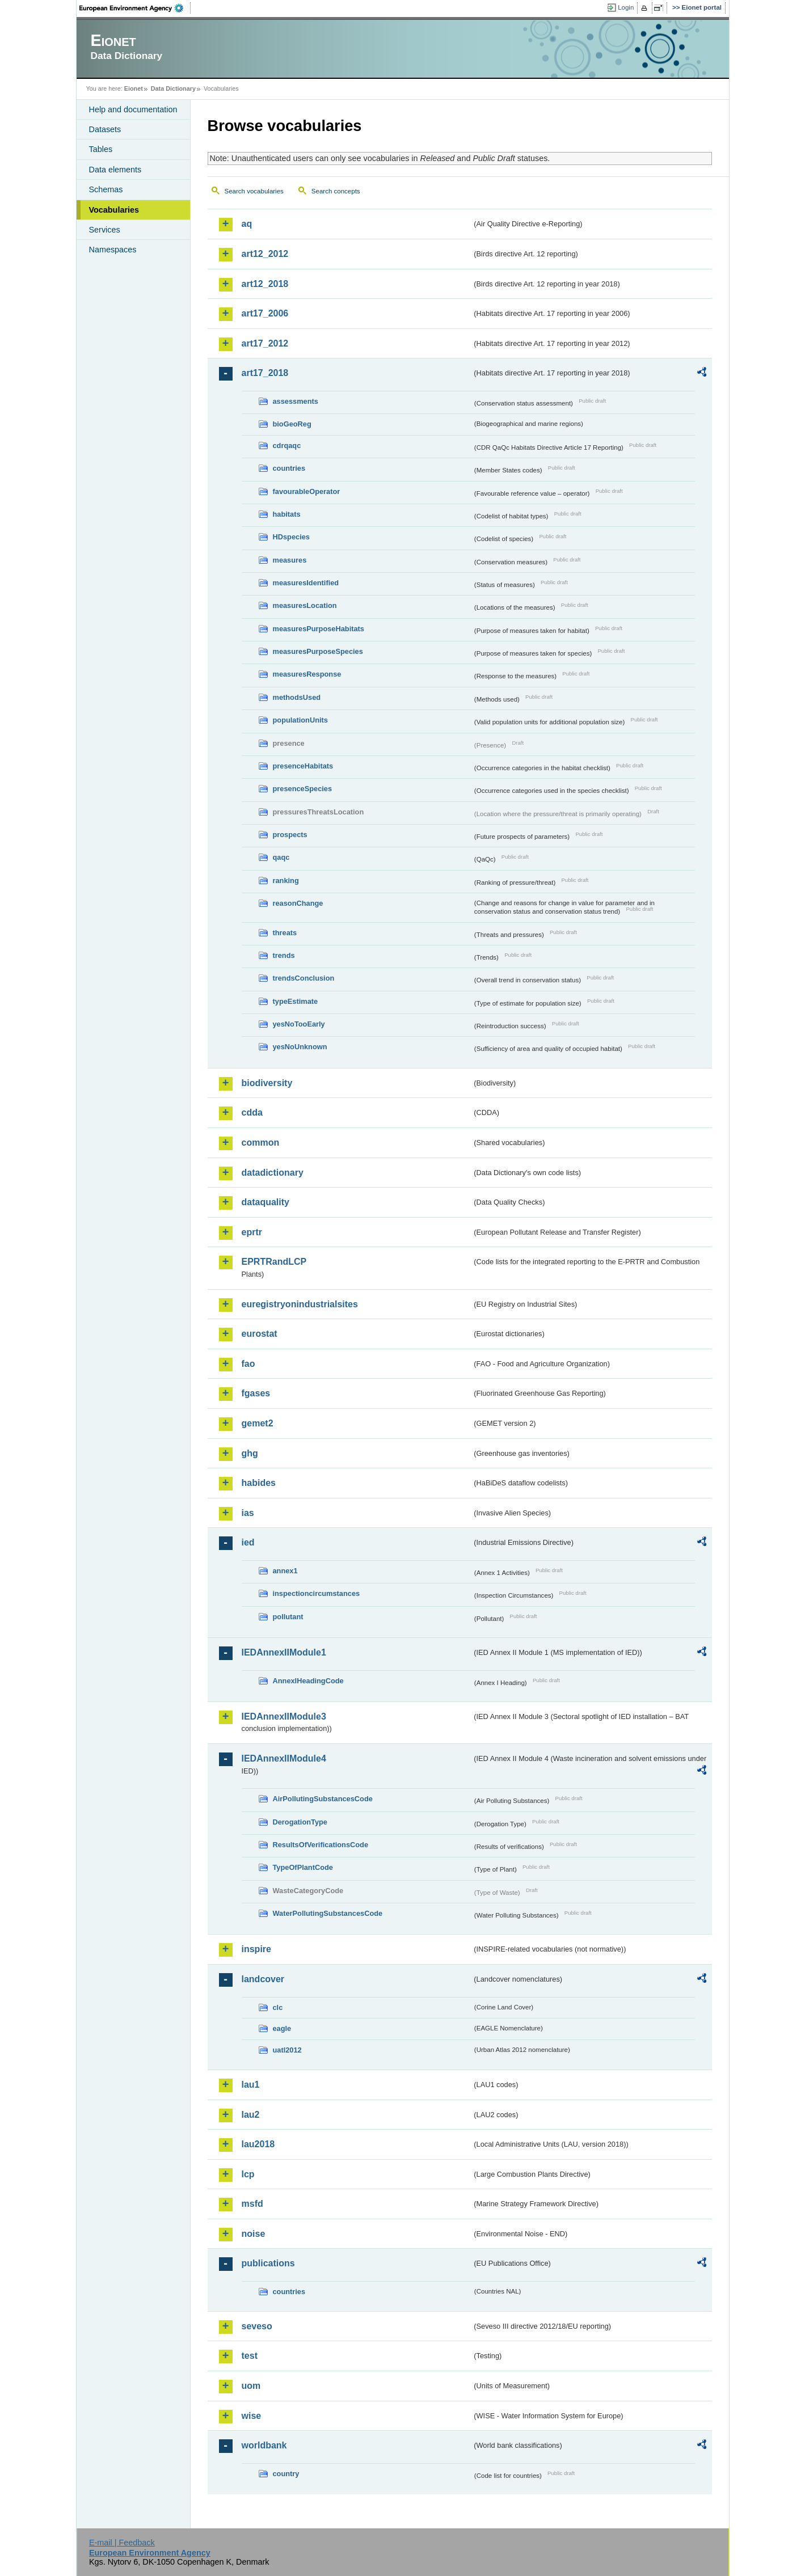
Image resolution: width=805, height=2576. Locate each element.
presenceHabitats (303, 766)
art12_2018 (265, 284)
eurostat (259, 1333)
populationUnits (300, 720)
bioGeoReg (292, 424)
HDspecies (291, 537)
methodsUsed (297, 697)
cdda (252, 1112)
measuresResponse (307, 674)
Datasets (105, 129)
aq (247, 224)
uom (251, 2386)
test (250, 2355)
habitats (287, 514)
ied (248, 1542)
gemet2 (257, 1423)
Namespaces (113, 249)
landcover (263, 1979)
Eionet (133, 88)
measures (290, 560)
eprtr (252, 1232)
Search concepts (335, 191)
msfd (252, 2203)
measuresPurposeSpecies (318, 651)
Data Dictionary (173, 88)
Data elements (115, 169)
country (286, 2473)
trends (284, 955)
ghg (250, 1453)
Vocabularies (114, 209)
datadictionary (273, 1172)
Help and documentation (133, 109)
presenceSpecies (302, 788)
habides (259, 1483)
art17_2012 (265, 343)
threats (285, 932)
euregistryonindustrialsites (300, 1304)
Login (626, 7)
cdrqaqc (287, 445)
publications (268, 2263)
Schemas (106, 189)
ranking (286, 880)
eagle (282, 2028)
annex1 (285, 1570)
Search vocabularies (254, 191)
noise (253, 2234)
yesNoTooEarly (299, 1024)
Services (104, 229)
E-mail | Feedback (122, 2542)
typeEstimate (295, 1001)
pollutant (288, 1616)
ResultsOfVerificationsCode (321, 1844)
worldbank (264, 2445)
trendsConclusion (304, 978)
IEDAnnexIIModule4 (284, 1758)
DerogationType (300, 1822)
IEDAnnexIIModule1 (284, 1652)
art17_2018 (265, 373)
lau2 (251, 2114)
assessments (295, 401)
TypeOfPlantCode (303, 1867)
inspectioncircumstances (316, 1593)
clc (278, 2007)
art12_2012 (265, 254)
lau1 (251, 2084)
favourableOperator (306, 491)
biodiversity (267, 1083)
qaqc (281, 857)
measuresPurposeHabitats (318, 628)
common (261, 1142)
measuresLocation (305, 605)
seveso (257, 2326)
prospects (290, 834)
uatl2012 (287, 2050)
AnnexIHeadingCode (308, 1680)
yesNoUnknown (300, 1046)
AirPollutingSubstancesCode (323, 1798)
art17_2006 (265, 313)
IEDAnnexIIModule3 (284, 1716)
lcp (248, 2174)
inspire (256, 1949)
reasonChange (298, 903)
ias (248, 1513)
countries (289, 468)
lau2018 (258, 2144)
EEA (135, 8)
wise (252, 2416)
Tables (101, 149)
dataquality (265, 1202)
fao (248, 1364)
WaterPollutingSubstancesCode (328, 1913)
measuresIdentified (306, 582)
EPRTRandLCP (274, 1261)
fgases (256, 1393)
